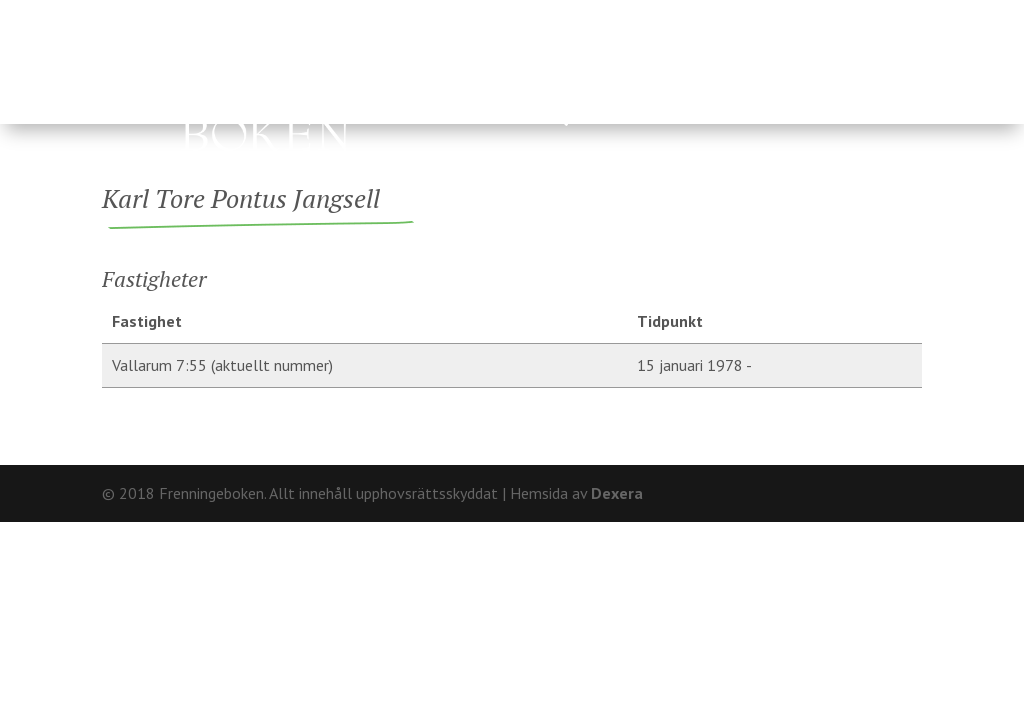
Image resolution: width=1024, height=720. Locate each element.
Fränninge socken (684, 72)
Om (821, 15)
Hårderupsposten (426, 120)
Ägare (523, 72)
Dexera (617, 493)
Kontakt (887, 15)
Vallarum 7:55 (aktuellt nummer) (222, 365)
